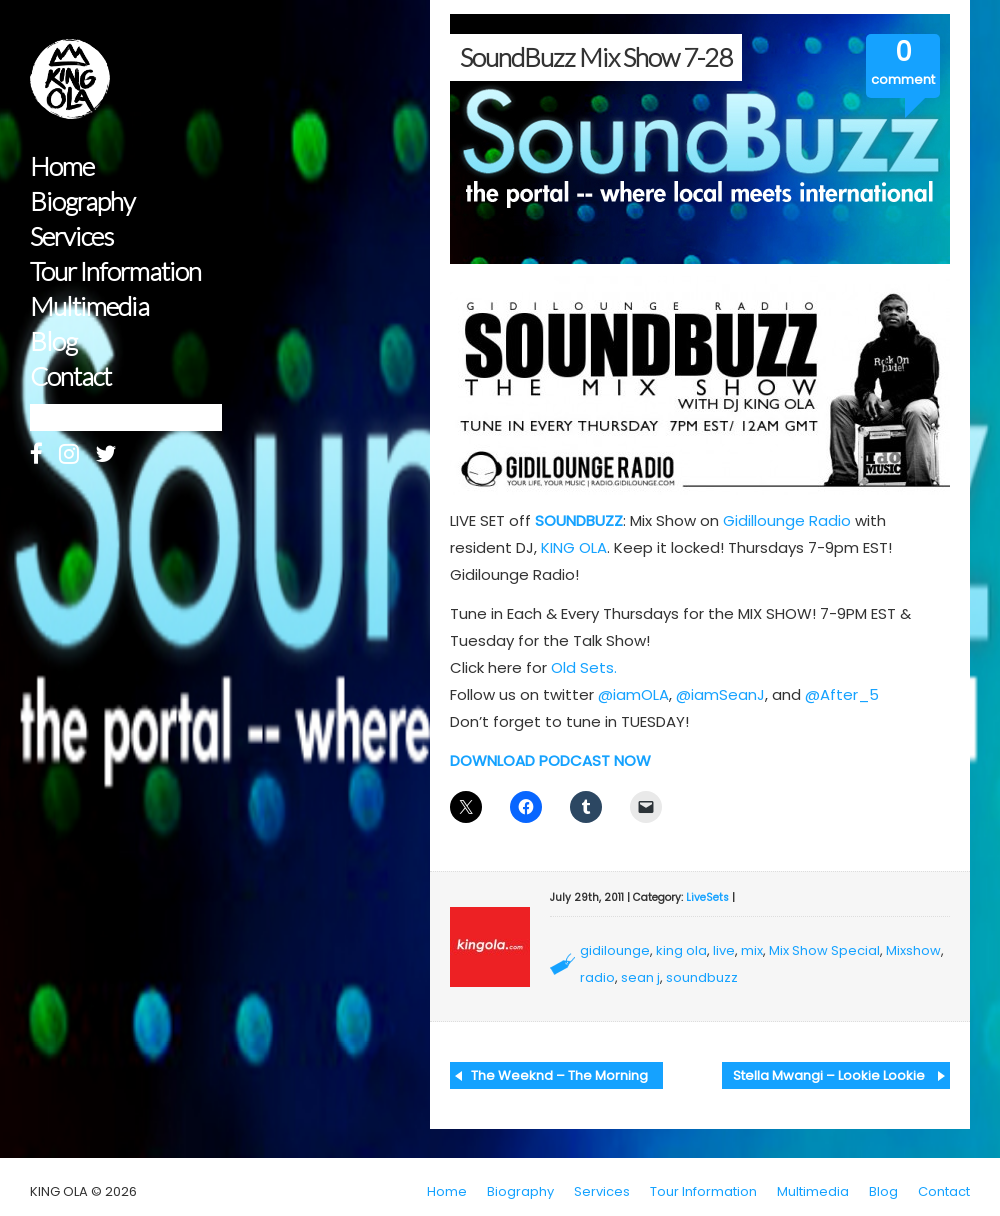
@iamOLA (633, 694)
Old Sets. (584, 667)
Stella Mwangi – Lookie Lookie (829, 1075)
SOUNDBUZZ (579, 520)
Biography (82, 201)
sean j (640, 977)
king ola (681, 950)
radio (597, 977)
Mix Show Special (824, 950)
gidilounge (615, 950)
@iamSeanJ (720, 694)
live (724, 950)
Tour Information (115, 271)
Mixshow (913, 950)
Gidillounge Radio (787, 520)
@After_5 (842, 694)
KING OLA (574, 547)
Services (71, 236)
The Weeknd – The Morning (559, 1075)
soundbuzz (702, 977)
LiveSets (707, 897)
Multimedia (89, 306)
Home (62, 166)
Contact (70, 376)
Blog (53, 341)
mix (752, 950)
